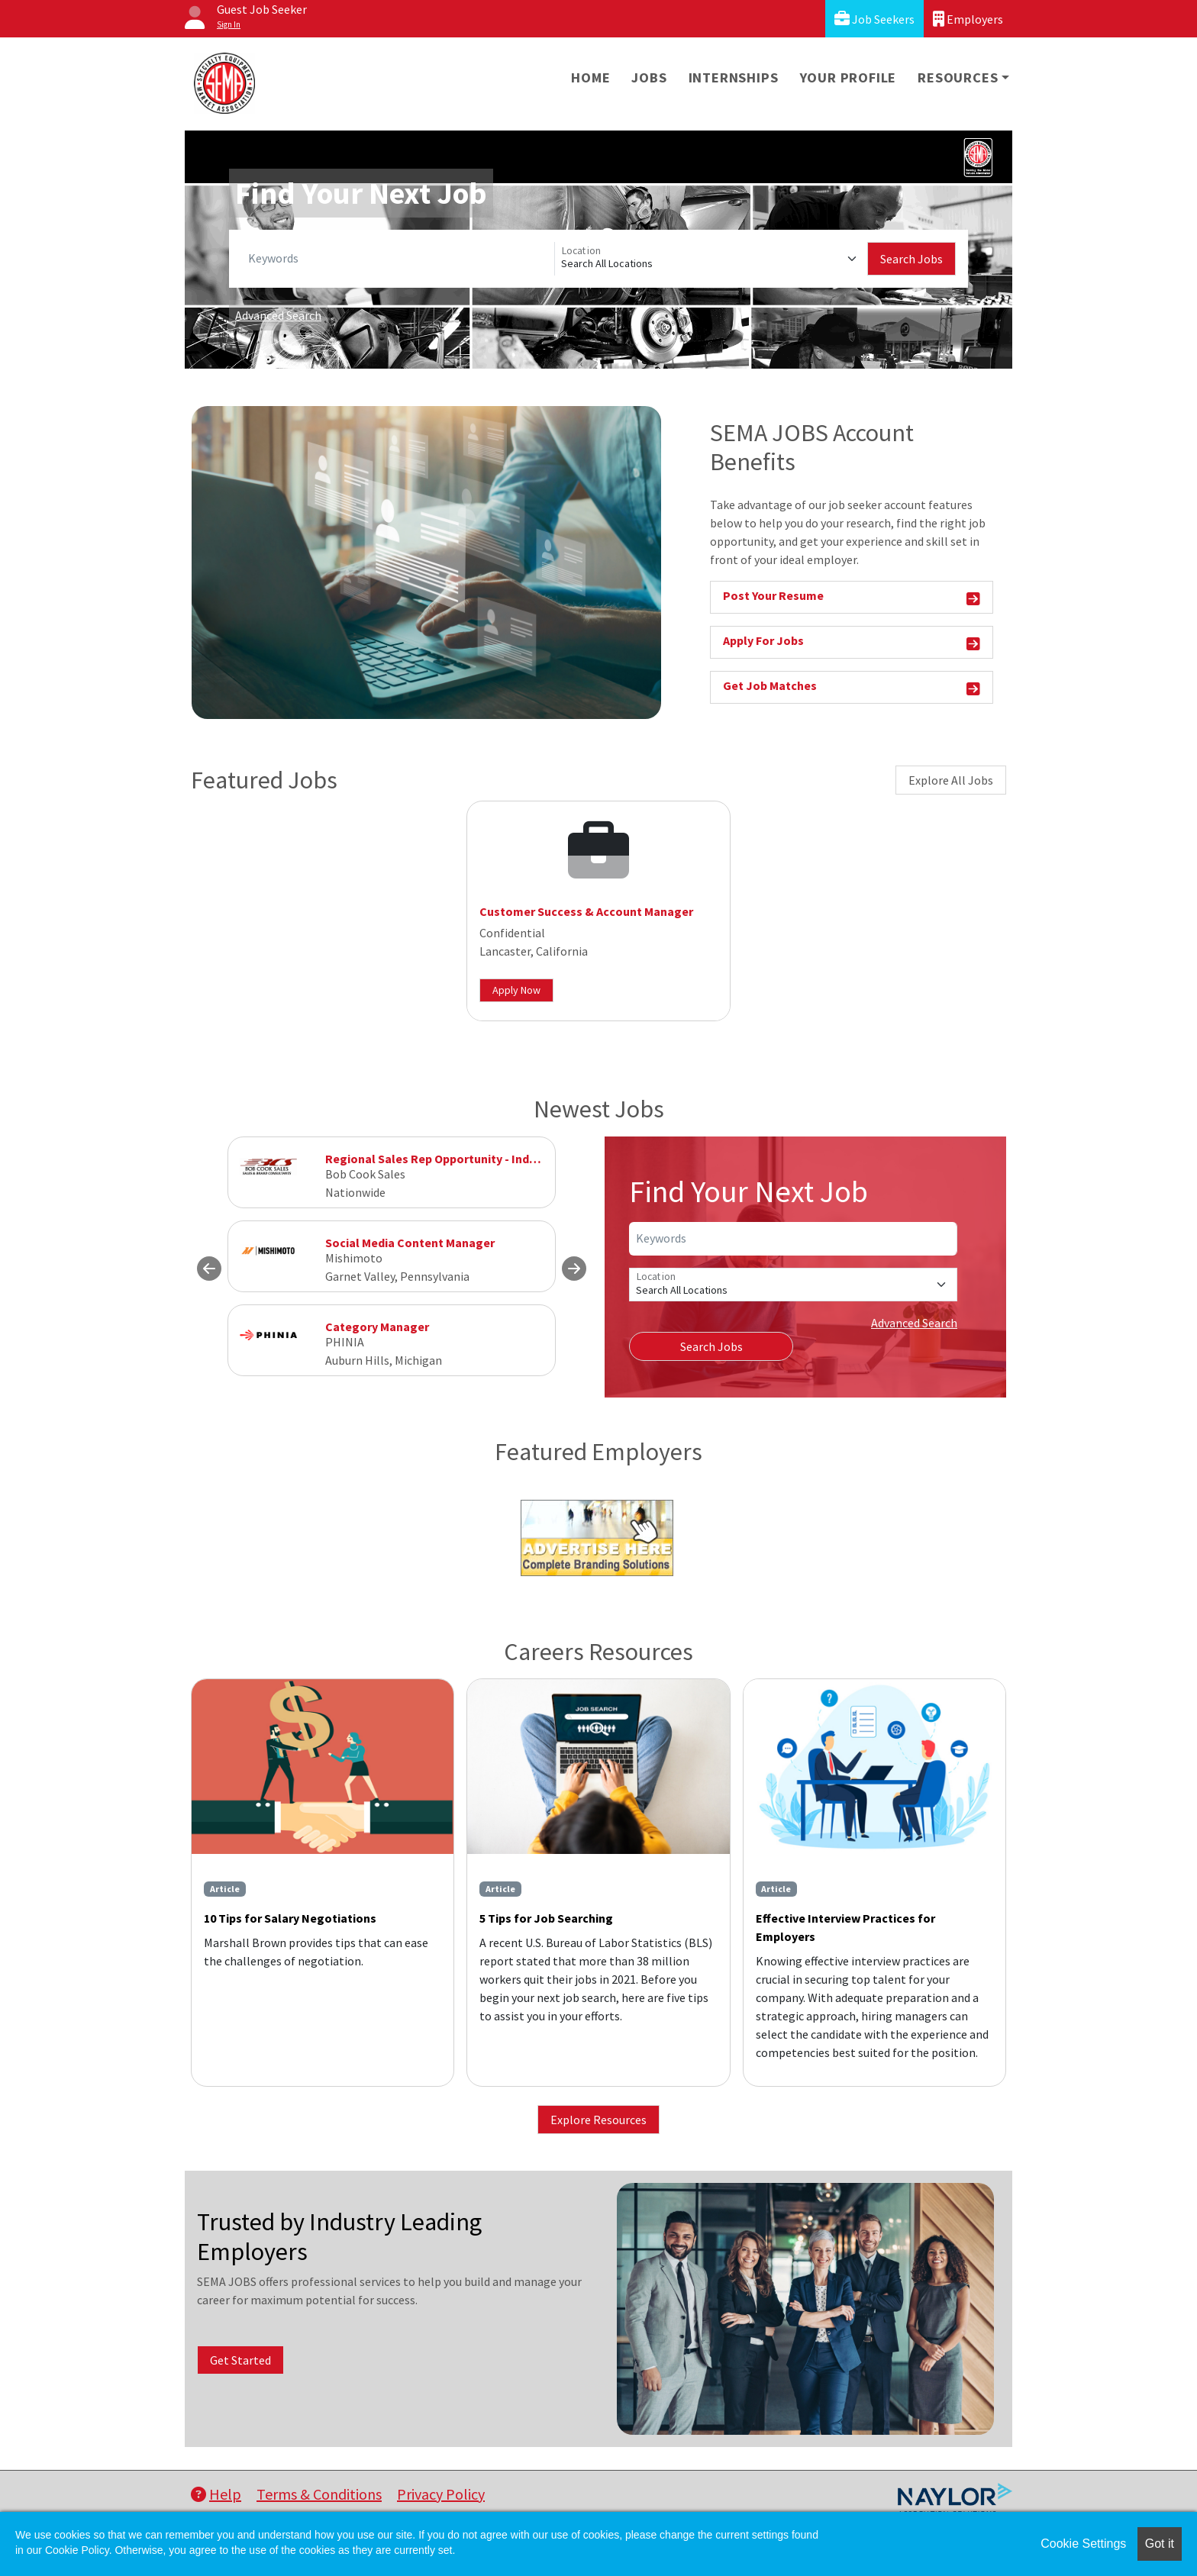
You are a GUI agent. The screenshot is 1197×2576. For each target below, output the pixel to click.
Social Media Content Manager (410, 1242)
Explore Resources (598, 2119)
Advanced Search (278, 315)
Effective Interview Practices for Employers (845, 1927)
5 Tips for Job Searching (546, 1918)
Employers (968, 18)
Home (590, 77)
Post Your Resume (851, 598)
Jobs (648, 77)
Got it (1159, 2543)
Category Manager (377, 1326)
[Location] (711, 259)
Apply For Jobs (851, 643)
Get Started (240, 2360)
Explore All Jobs (950, 780)
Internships (734, 77)
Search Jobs (911, 258)
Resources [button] (958, 77)
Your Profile (848, 77)
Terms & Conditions (319, 2493)
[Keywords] (398, 259)
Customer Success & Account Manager (586, 911)
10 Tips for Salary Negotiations (290, 1918)
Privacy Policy (441, 2493)
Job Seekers (874, 18)
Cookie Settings (1083, 2543)
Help (216, 2493)
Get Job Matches (851, 688)
